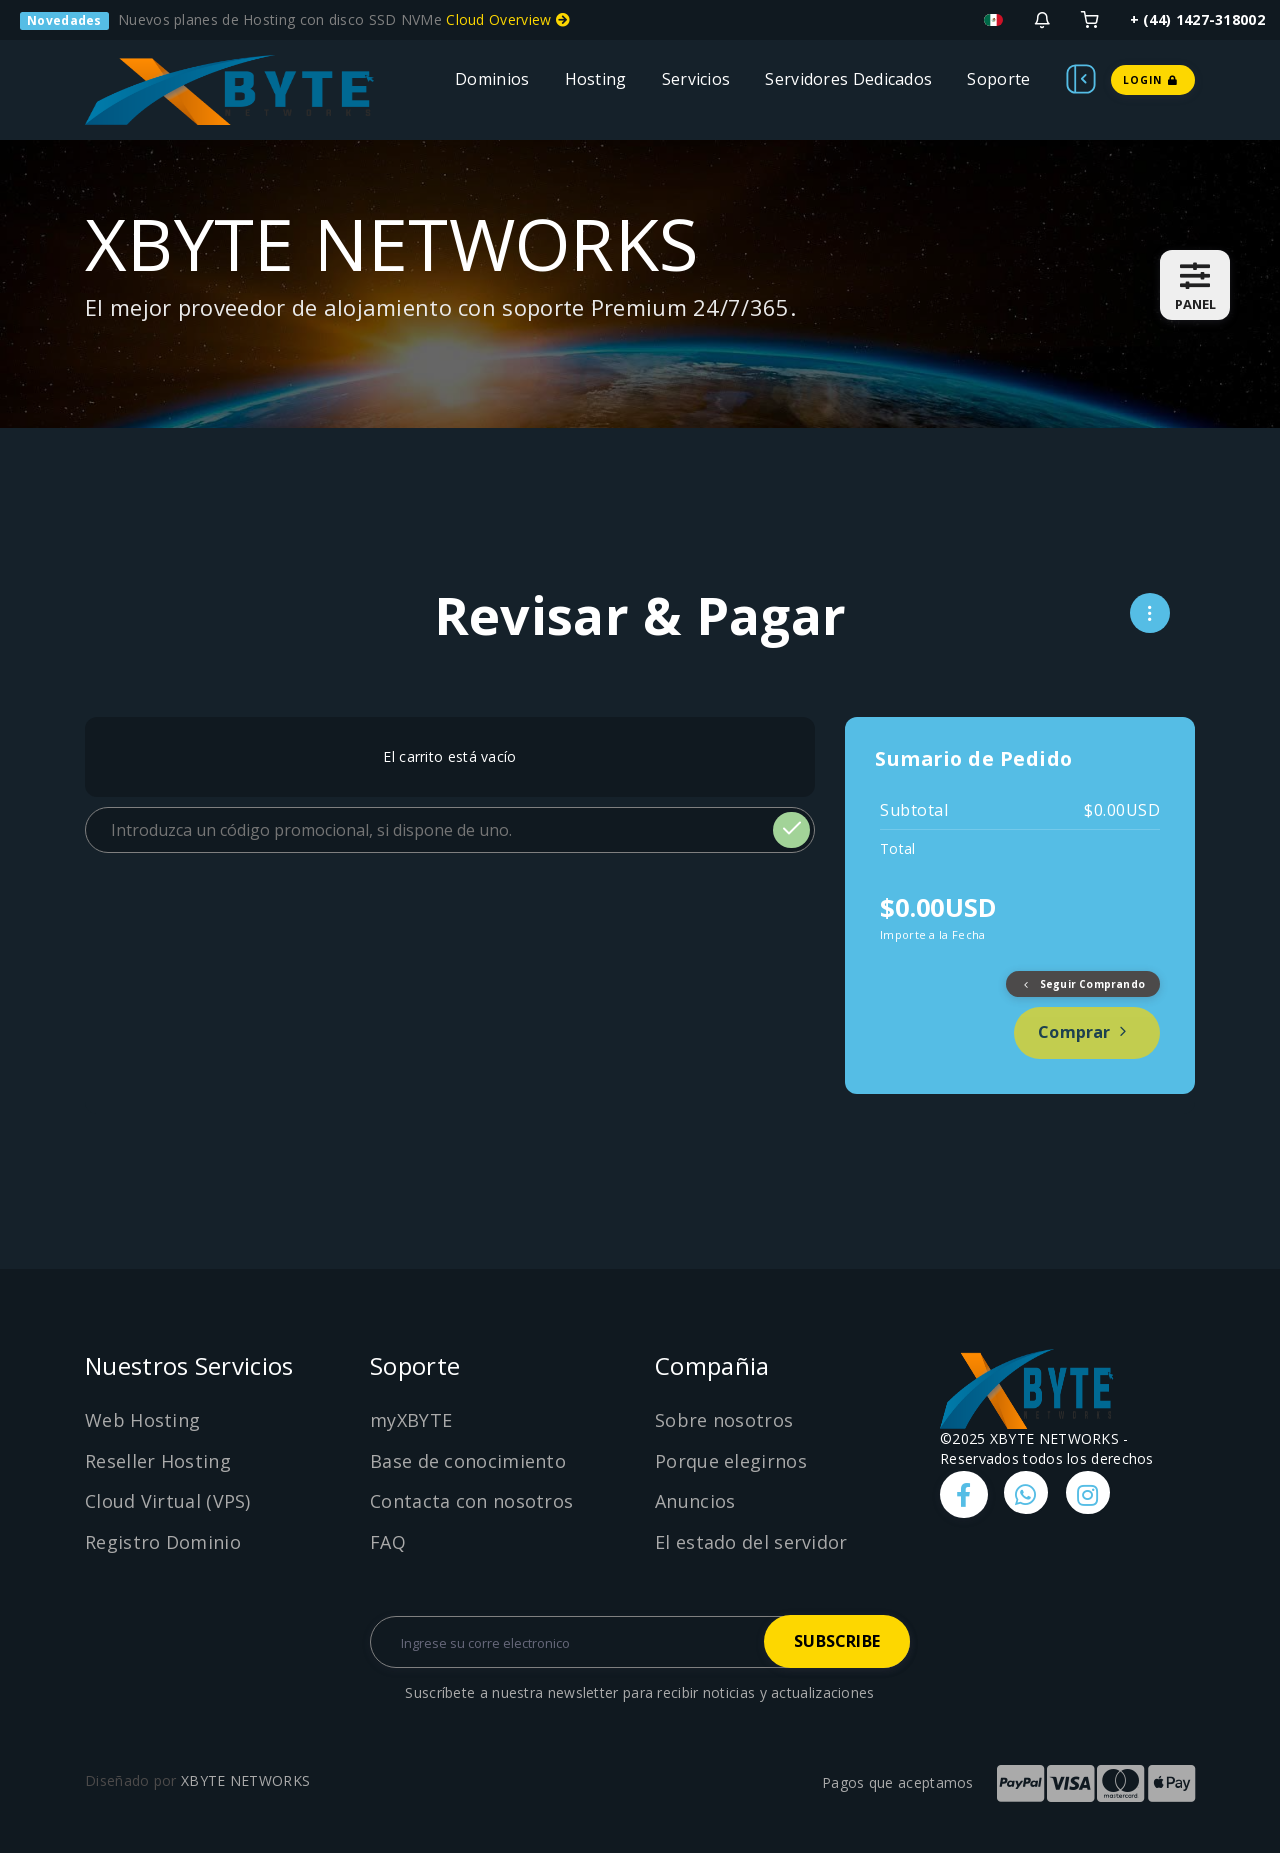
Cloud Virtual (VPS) (168, 1501)
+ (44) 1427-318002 (1197, 19)
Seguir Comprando (1083, 984)
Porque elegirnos (731, 1461)
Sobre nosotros (724, 1420)
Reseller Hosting (158, 1461)
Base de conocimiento (468, 1461)
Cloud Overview (508, 19)
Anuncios (695, 1501)
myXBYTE (411, 1420)
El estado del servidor (751, 1542)
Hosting (596, 79)
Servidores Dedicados (848, 79)
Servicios (696, 79)
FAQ (388, 1542)
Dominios (492, 79)
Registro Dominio (163, 1542)
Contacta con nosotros (471, 1501)
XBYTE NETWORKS (245, 1780)
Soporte (998, 79)
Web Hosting (142, 1420)
